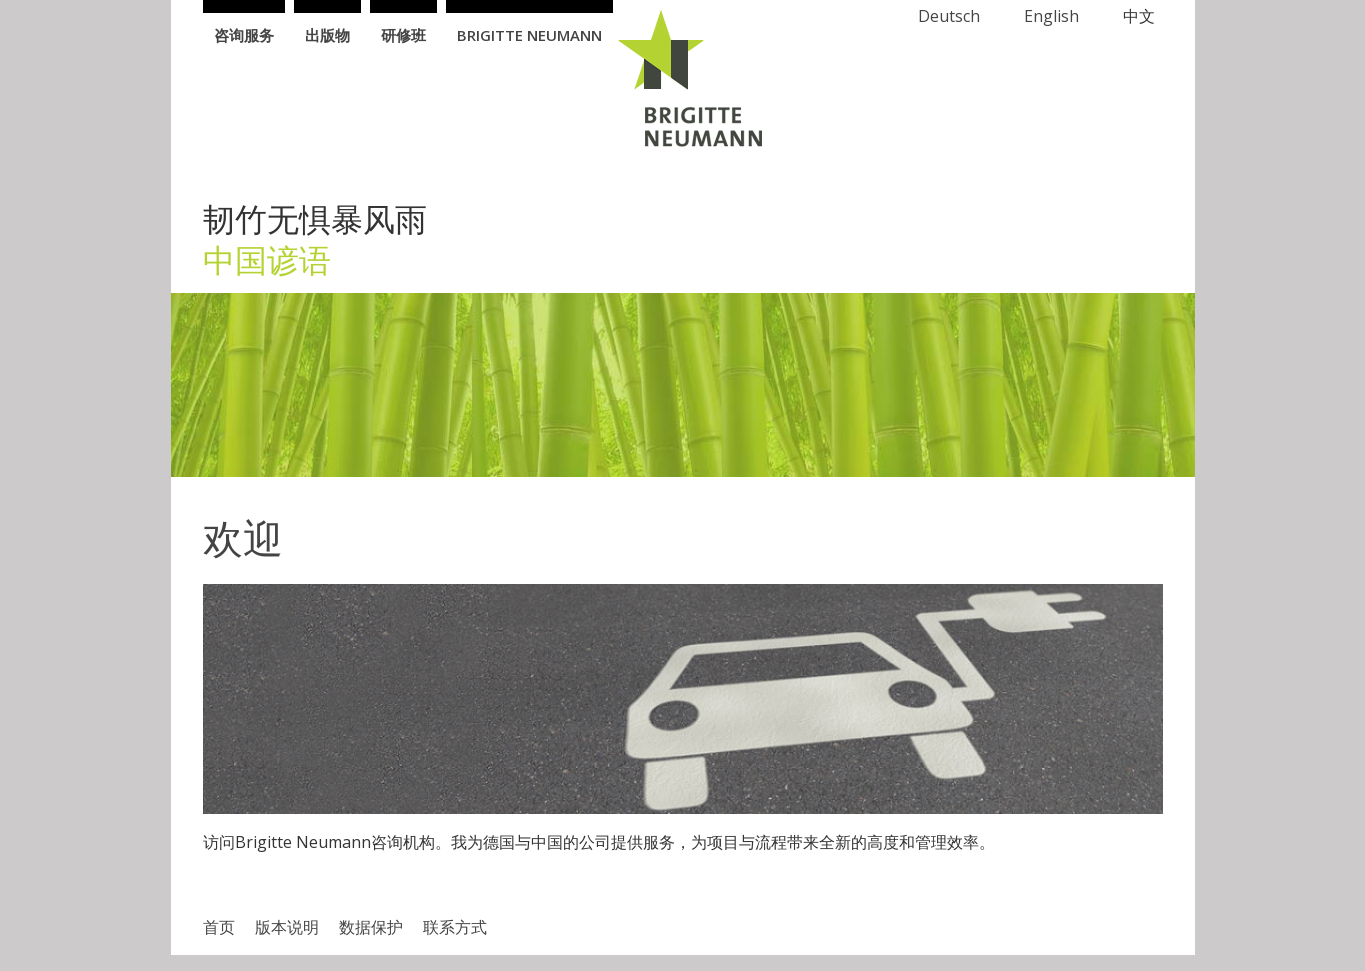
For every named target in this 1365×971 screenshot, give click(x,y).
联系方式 (455, 927)
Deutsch (949, 16)
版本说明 (287, 927)
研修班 (403, 35)
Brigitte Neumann (529, 35)
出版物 (327, 35)
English (1051, 16)
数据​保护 (371, 927)
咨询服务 (244, 35)
